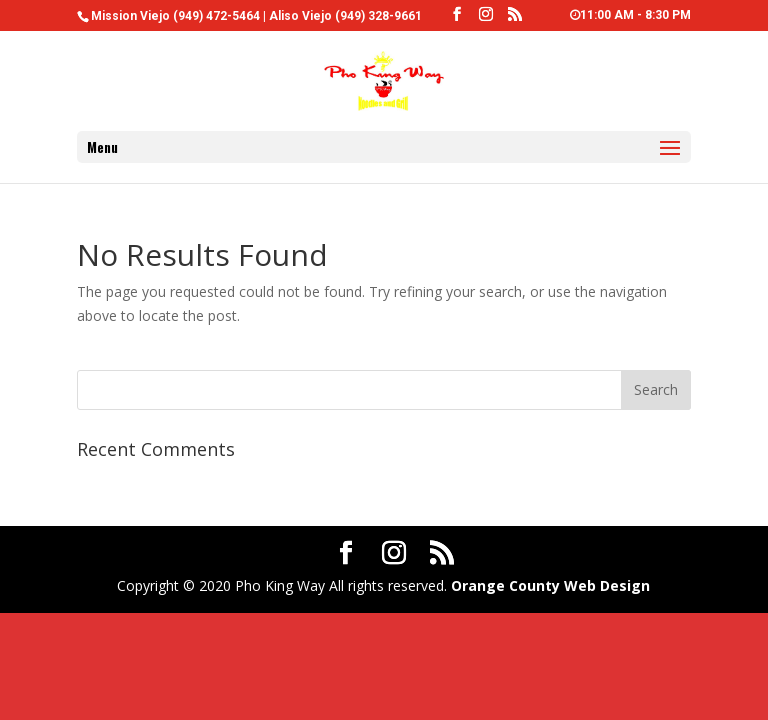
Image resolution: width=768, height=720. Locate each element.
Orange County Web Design (550, 585)
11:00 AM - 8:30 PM (630, 15)
